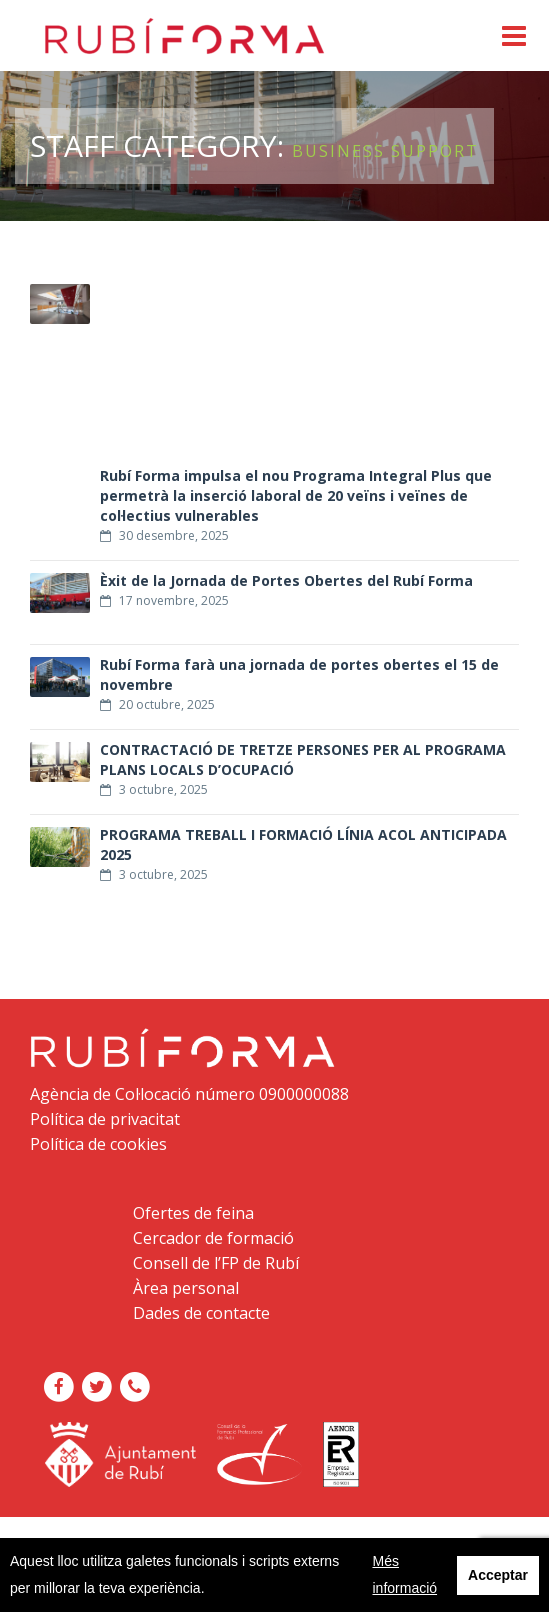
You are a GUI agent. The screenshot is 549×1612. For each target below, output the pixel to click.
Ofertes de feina (193, 1213)
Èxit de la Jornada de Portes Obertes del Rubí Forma (286, 581)
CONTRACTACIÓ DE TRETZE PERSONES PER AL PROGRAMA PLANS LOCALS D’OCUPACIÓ (303, 760)
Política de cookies (98, 1144)
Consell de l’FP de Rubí (216, 1263)
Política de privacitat (105, 1119)
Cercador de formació (213, 1238)
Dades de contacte (201, 1313)
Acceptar (498, 1575)
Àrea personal (186, 1288)
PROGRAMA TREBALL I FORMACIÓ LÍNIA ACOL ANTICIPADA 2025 (303, 845)
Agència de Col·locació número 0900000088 (189, 1094)
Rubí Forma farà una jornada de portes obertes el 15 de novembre (299, 675)
